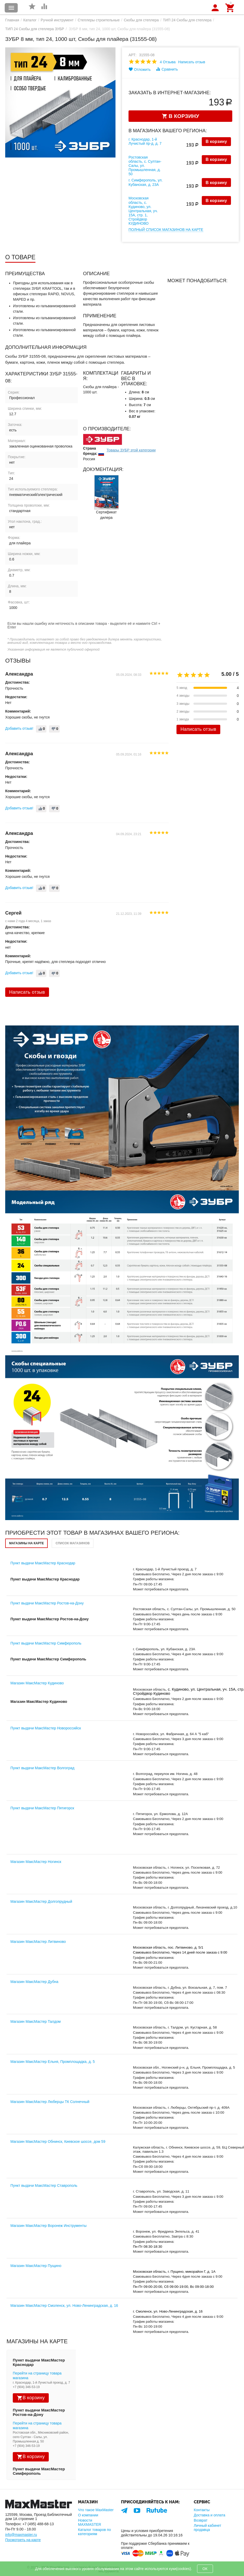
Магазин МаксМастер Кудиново (37, 1683)
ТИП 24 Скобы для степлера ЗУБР (34, 29)
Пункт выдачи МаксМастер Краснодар (42, 1563)
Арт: (133, 55)
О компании (88, 2515)
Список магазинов (73, 1543)
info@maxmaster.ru (21, 2535)
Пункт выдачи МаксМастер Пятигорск (42, 1808)
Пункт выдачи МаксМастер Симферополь (45, 1643)
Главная (12, 20)
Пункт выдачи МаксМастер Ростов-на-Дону (47, 1603)
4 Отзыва (168, 62)
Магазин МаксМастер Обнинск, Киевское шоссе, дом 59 (57, 2141)
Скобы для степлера (141, 20)
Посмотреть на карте (23, 2540)
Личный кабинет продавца (207, 2527)
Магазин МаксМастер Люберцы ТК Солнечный (49, 2102)
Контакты (202, 2510)
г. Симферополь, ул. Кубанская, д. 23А (146, 182)
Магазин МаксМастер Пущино (35, 2266)
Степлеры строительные (99, 20)
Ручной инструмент (57, 20)
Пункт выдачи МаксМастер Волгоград (42, 1768)
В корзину (216, 141)
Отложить (140, 69)
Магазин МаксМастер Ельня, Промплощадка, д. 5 (52, 2061)
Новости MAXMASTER (89, 2522)
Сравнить (167, 69)
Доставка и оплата (209, 2515)
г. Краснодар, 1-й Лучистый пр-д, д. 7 (145, 141)
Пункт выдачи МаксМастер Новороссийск (45, 1728)
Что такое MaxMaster (95, 2510)
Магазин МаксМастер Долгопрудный (41, 1901)
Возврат (201, 2520)
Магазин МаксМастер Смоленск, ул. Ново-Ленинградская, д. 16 (64, 2305)
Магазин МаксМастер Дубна (34, 1982)
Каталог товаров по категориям (94, 2532)
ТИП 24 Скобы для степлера (187, 20)
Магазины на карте (26, 1543)
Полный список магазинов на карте (166, 230)
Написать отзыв (191, 62)
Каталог (29, 20)
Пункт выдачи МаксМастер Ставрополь (43, 2185)
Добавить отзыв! (19, 728)
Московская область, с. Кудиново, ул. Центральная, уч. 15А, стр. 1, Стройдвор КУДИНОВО (143, 210)
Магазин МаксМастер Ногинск (35, 1862)
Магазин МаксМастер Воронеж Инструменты (48, 2226)
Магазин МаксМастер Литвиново (38, 1941)
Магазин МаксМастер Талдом (35, 2021)
